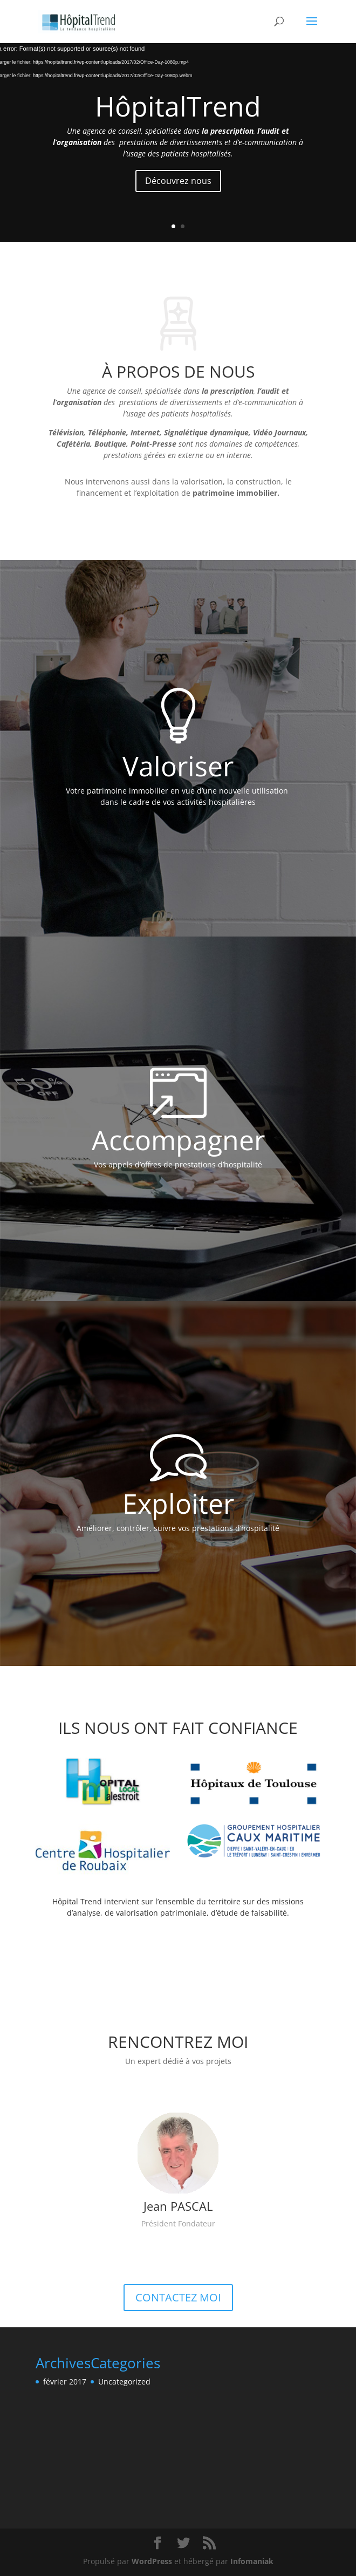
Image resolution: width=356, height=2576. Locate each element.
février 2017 (64, 2381)
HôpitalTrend (178, 106)
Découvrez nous (178, 181)
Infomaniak (251, 2561)
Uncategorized (124, 2381)
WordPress (152, 2561)
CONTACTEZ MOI (178, 2297)
